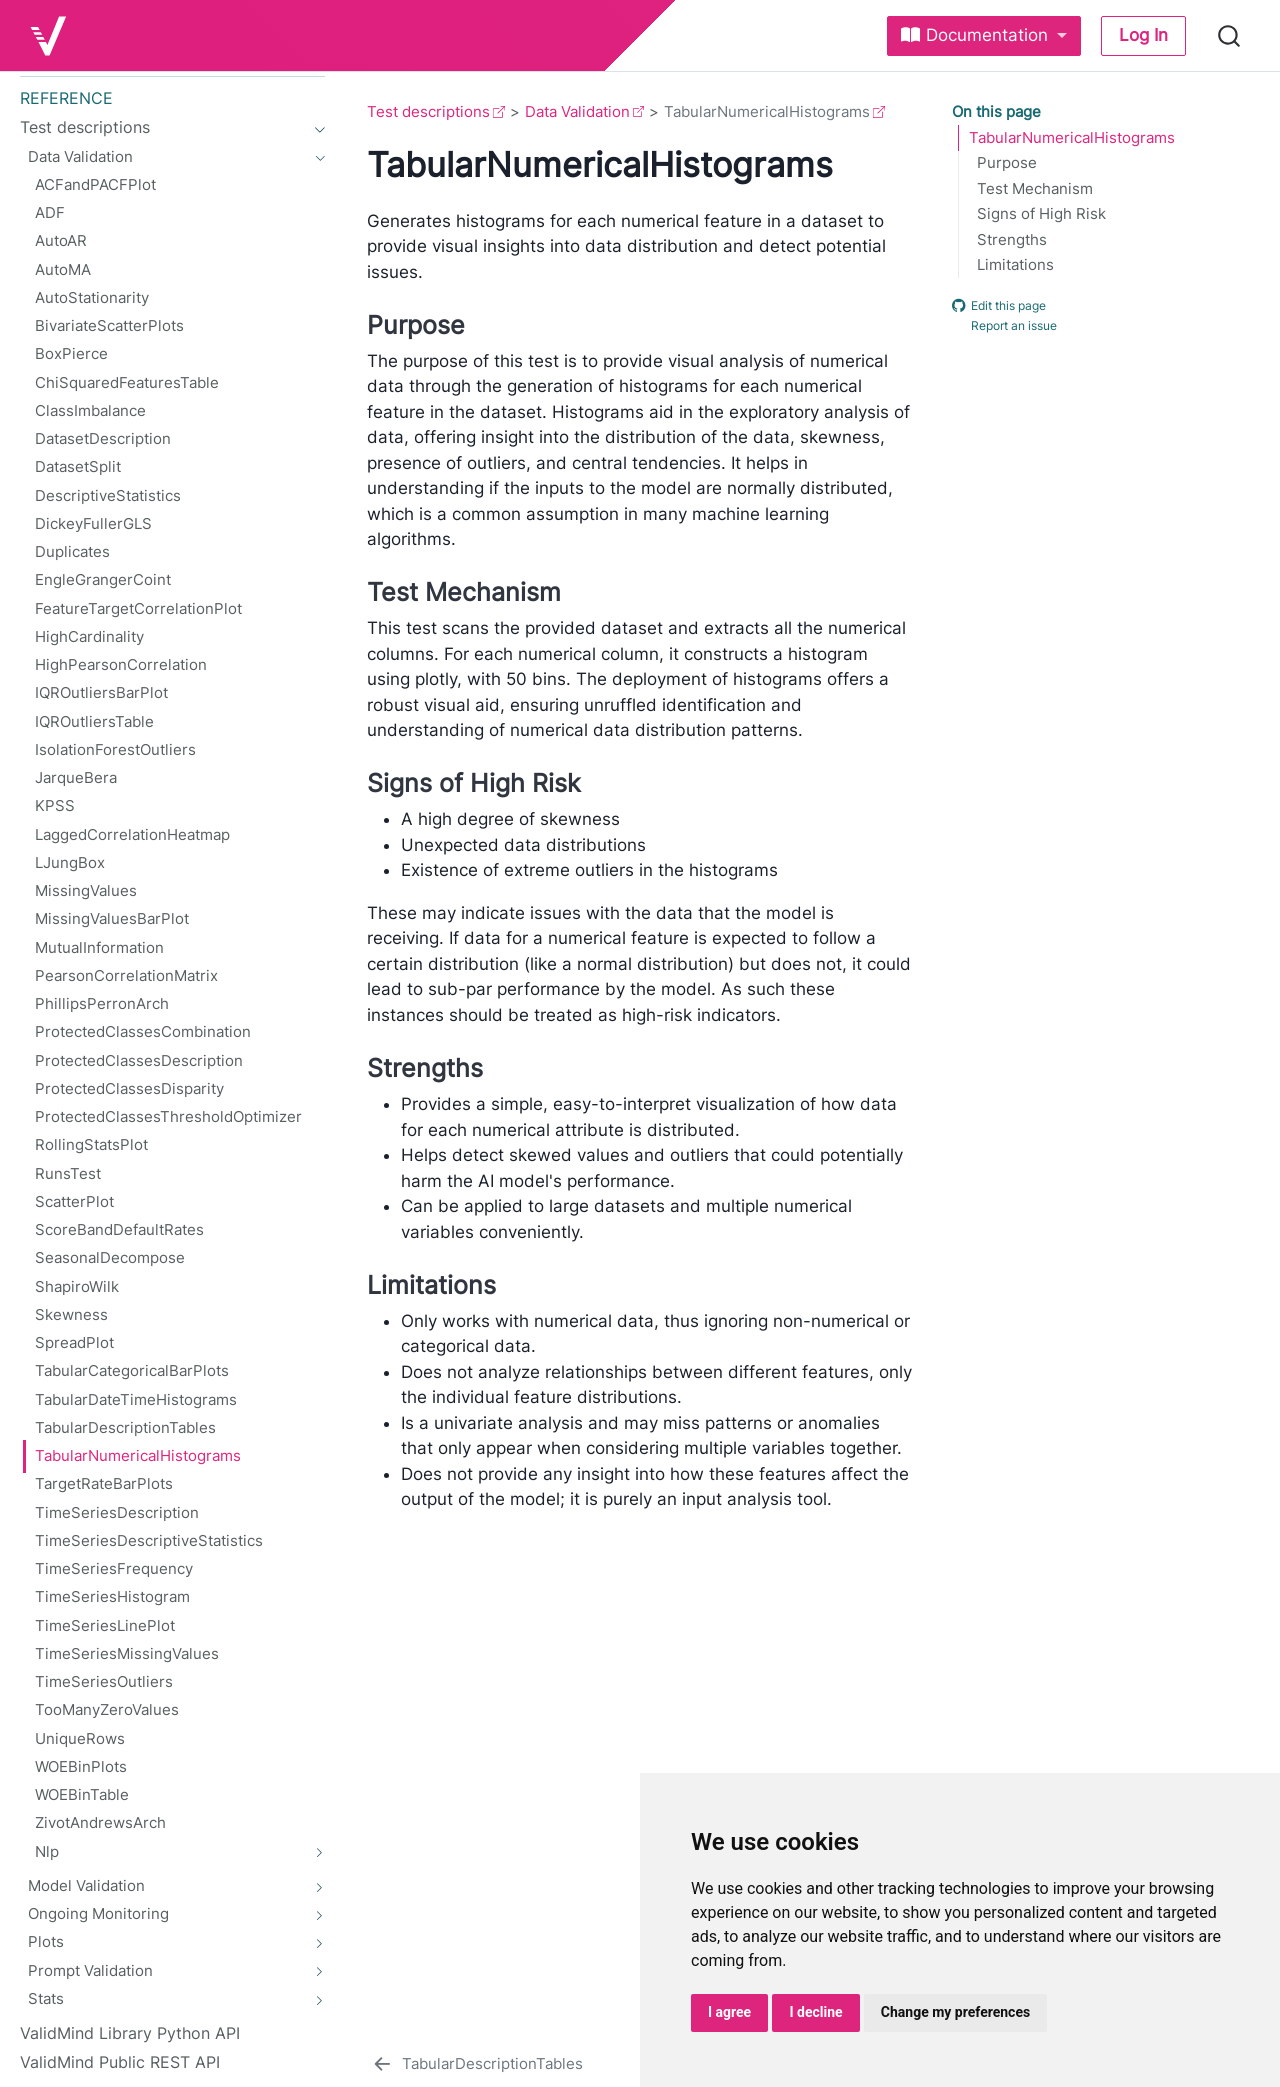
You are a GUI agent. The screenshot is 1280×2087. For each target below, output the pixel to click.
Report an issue (1004, 326)
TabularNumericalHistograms (1072, 138)
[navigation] (314, 126)
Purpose (1007, 163)
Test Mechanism (1035, 189)
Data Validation (577, 111)
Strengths (1012, 240)
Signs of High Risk (1041, 214)
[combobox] (1230, 36)
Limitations (1015, 265)
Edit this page (999, 305)
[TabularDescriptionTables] (476, 2064)
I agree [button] (729, 2012)
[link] (984, 36)
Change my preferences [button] (955, 2012)
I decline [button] (815, 2012)
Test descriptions (428, 111)
